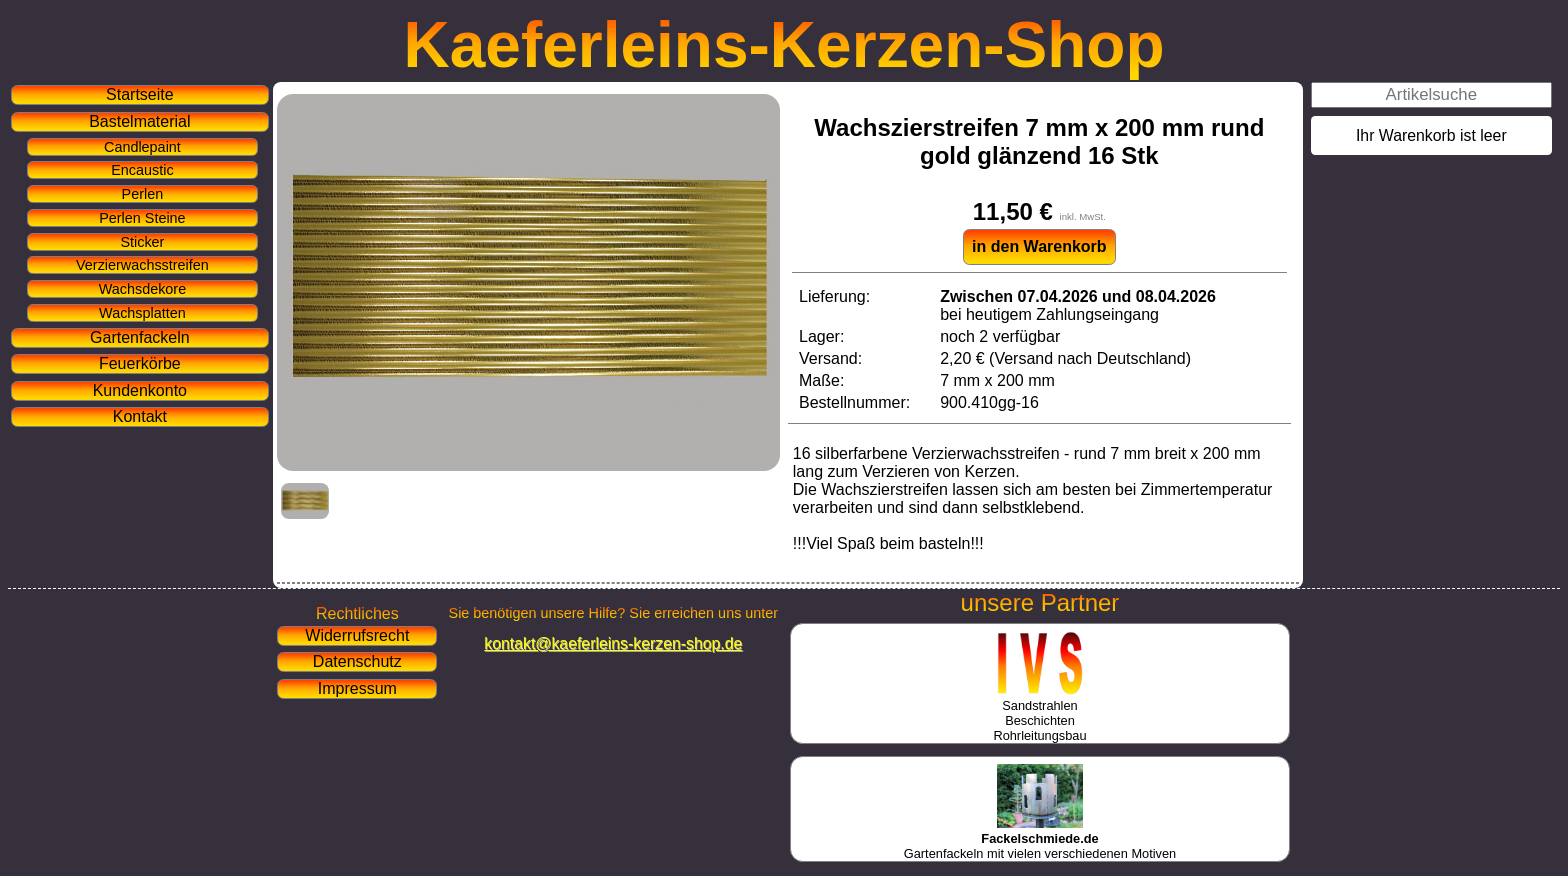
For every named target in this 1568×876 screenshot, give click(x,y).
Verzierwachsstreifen (142, 265)
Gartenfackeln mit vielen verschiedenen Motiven (1040, 838)
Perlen (143, 194)
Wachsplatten (142, 313)
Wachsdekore (142, 289)
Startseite (140, 94)
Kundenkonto (140, 390)
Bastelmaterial (139, 121)
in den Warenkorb (1039, 246)
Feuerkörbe (140, 363)
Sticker (142, 242)
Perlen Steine (142, 218)
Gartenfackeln (140, 337)
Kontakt (140, 416)
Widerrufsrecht (357, 635)
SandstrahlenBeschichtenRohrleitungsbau (1039, 713)
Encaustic (142, 170)
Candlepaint (142, 147)
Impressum (357, 688)
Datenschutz (357, 661)
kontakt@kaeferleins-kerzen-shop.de (613, 643)
